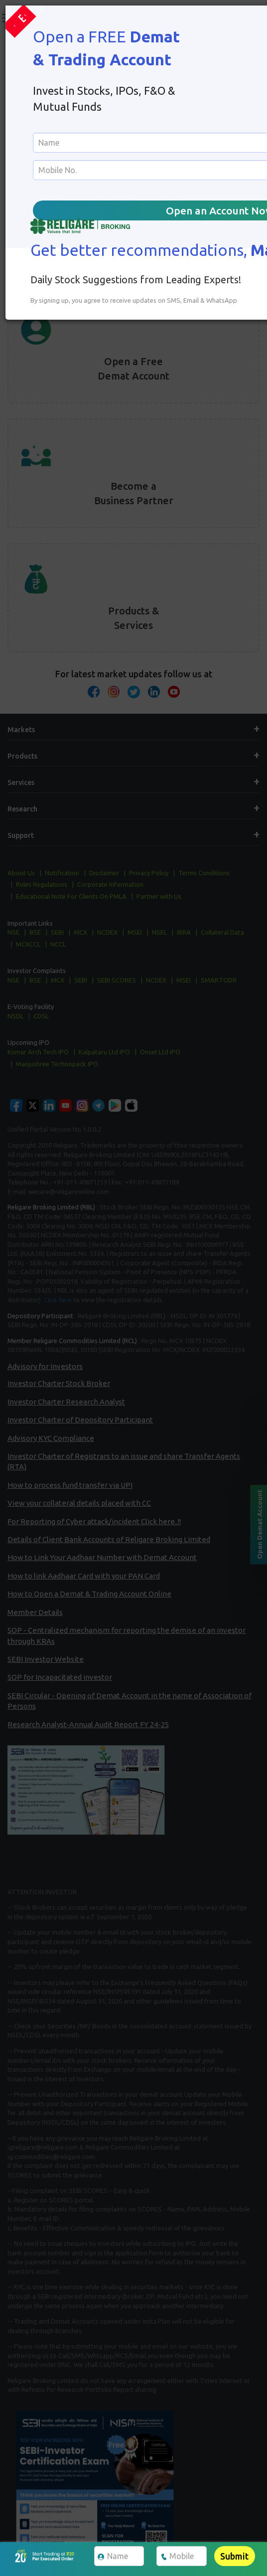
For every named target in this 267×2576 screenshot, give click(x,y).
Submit (234, 2556)
